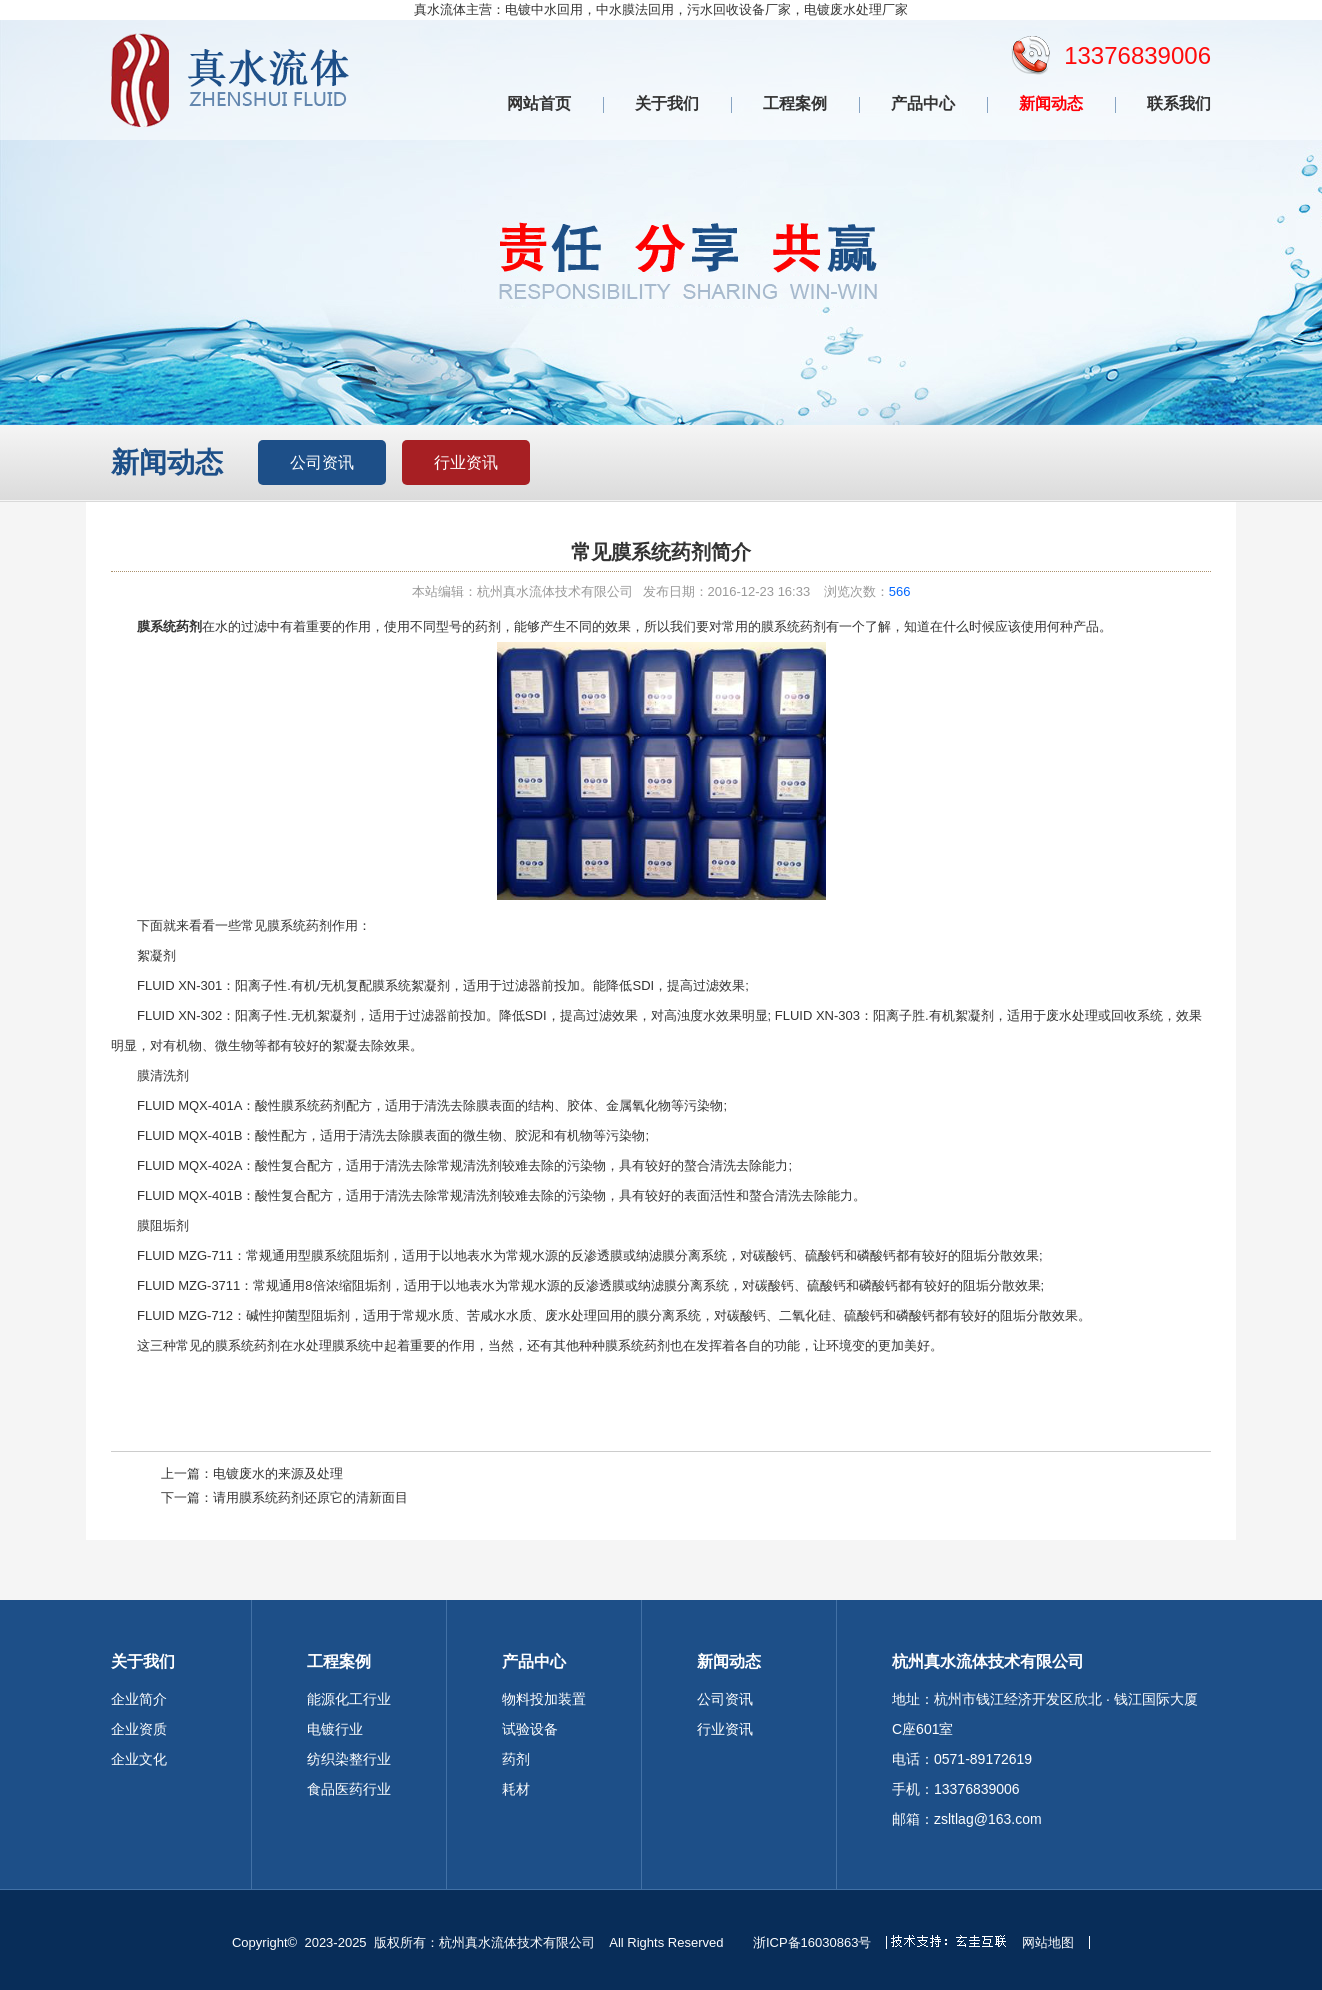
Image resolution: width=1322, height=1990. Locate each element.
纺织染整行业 (349, 1759)
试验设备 (530, 1729)
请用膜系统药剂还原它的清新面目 (310, 1497)
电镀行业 (335, 1729)
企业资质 (139, 1729)
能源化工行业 (349, 1699)
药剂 (516, 1759)
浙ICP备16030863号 (812, 1942)
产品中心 (923, 103)
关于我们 (667, 103)
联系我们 (1179, 103)
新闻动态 (1051, 103)
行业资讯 (466, 462)
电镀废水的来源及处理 (278, 1473)
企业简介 (139, 1699)
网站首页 (539, 103)
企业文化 (139, 1759)
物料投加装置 (544, 1699)
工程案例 (795, 103)
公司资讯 (322, 462)
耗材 (516, 1789)
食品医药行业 (349, 1789)
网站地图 (1048, 1942)
